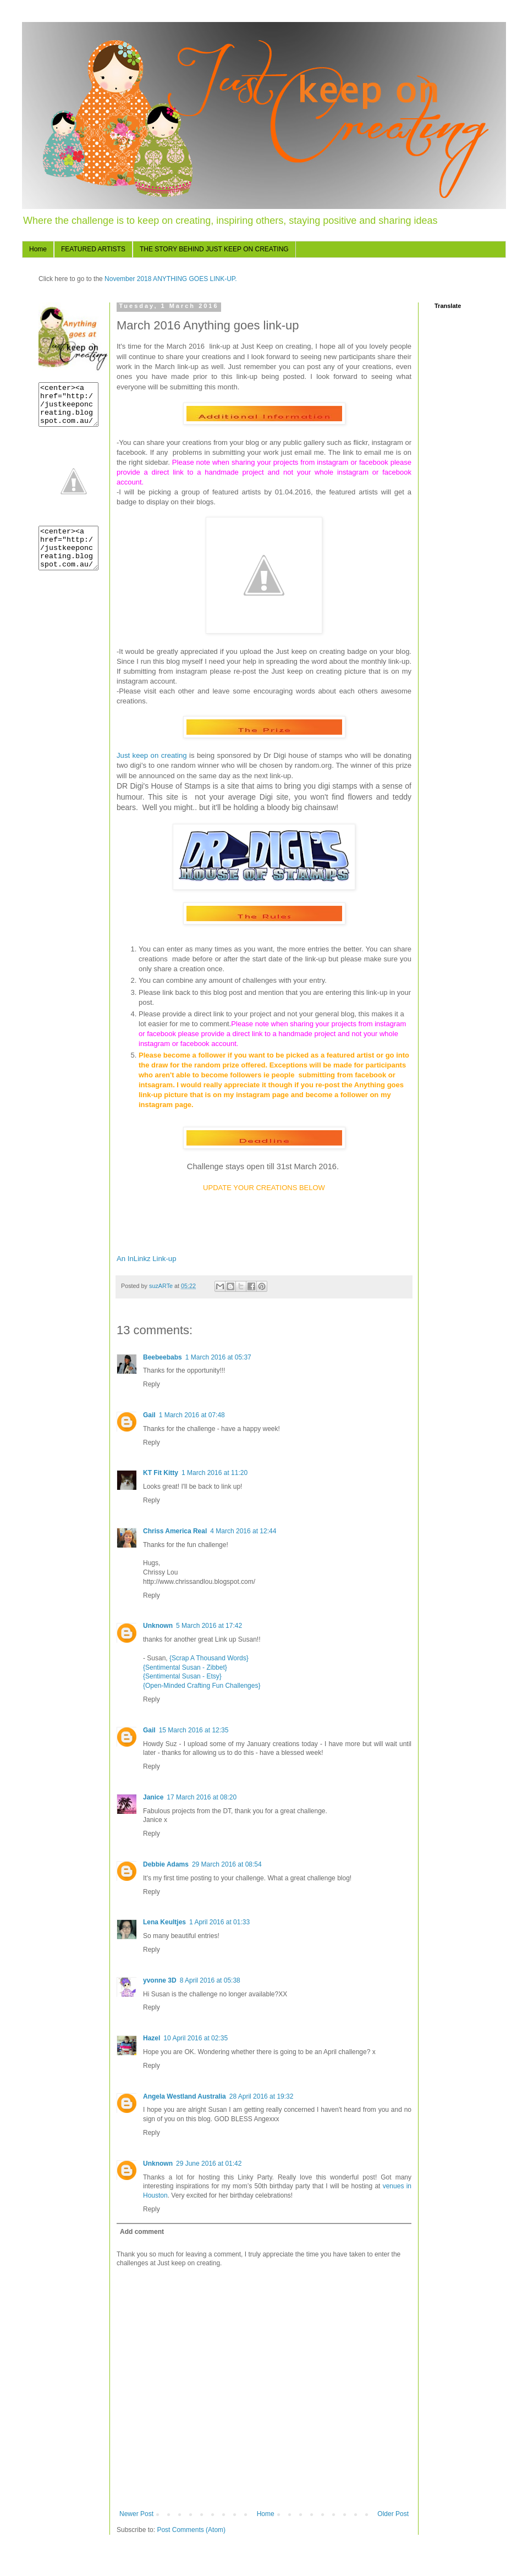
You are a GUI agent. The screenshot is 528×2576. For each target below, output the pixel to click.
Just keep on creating (153, 755)
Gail (149, 1415)
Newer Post (136, 2514)
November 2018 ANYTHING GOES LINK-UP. (170, 279)
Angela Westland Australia (184, 2096)
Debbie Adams (166, 1864)
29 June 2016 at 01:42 (208, 2163)
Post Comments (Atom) (191, 2530)
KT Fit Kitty (160, 1473)
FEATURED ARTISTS (93, 249)
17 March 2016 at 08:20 (202, 1797)
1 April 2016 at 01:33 (219, 1922)
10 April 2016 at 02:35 (195, 2038)
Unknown (158, 1626)
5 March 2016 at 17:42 (209, 1626)
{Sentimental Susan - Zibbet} (185, 1667)
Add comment (142, 2232)
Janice (153, 1797)
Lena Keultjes (164, 1922)
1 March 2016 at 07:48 (192, 1415)
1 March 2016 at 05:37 (218, 1357)
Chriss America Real (175, 1531)
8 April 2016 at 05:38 (210, 1980)
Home (38, 249)
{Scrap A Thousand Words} (209, 1658)
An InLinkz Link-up (147, 1258)
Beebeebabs (162, 1357)
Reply (151, 1384)
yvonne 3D (160, 1980)
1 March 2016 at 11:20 (215, 1473)
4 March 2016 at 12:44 (243, 1531)
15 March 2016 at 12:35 (194, 1730)
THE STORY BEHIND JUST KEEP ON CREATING (214, 249)
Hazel (151, 2038)
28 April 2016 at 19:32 (261, 2096)
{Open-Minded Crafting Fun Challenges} (201, 1685)
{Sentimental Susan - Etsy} (182, 1676)
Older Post (393, 2514)
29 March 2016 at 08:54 (227, 1864)
